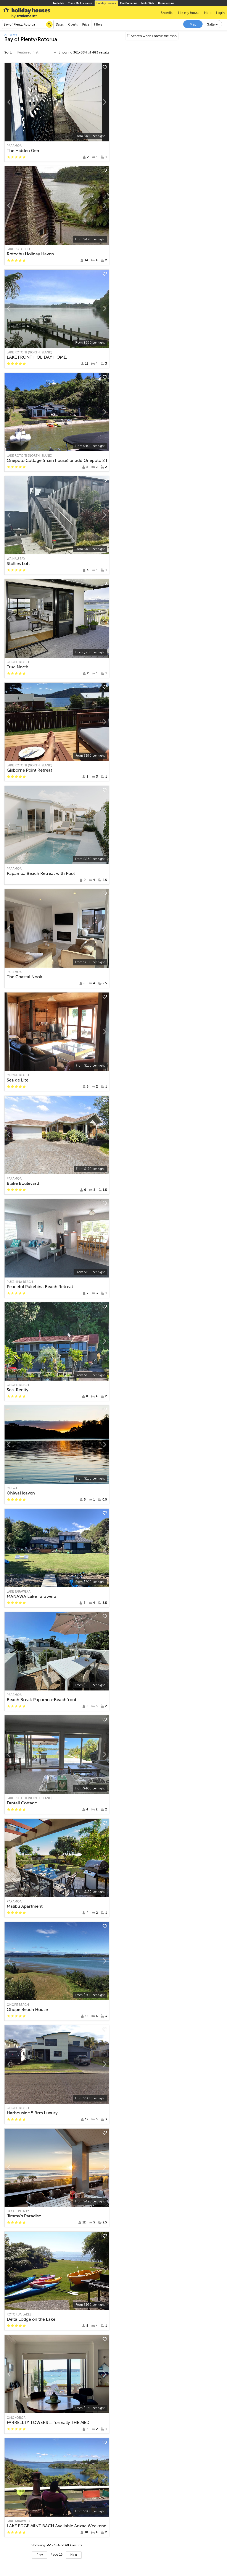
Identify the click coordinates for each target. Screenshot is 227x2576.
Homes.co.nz (166, 3)
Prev (40, 2555)
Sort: (8, 52)
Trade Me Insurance (80, 3)
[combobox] (28, 24)
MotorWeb (147, 3)
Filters (98, 24)
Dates (60, 24)
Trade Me (58, 3)
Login (220, 13)
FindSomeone (128, 3)
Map (193, 24)
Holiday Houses (106, 3)
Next (73, 2555)
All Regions (10, 34)
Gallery (212, 24)
